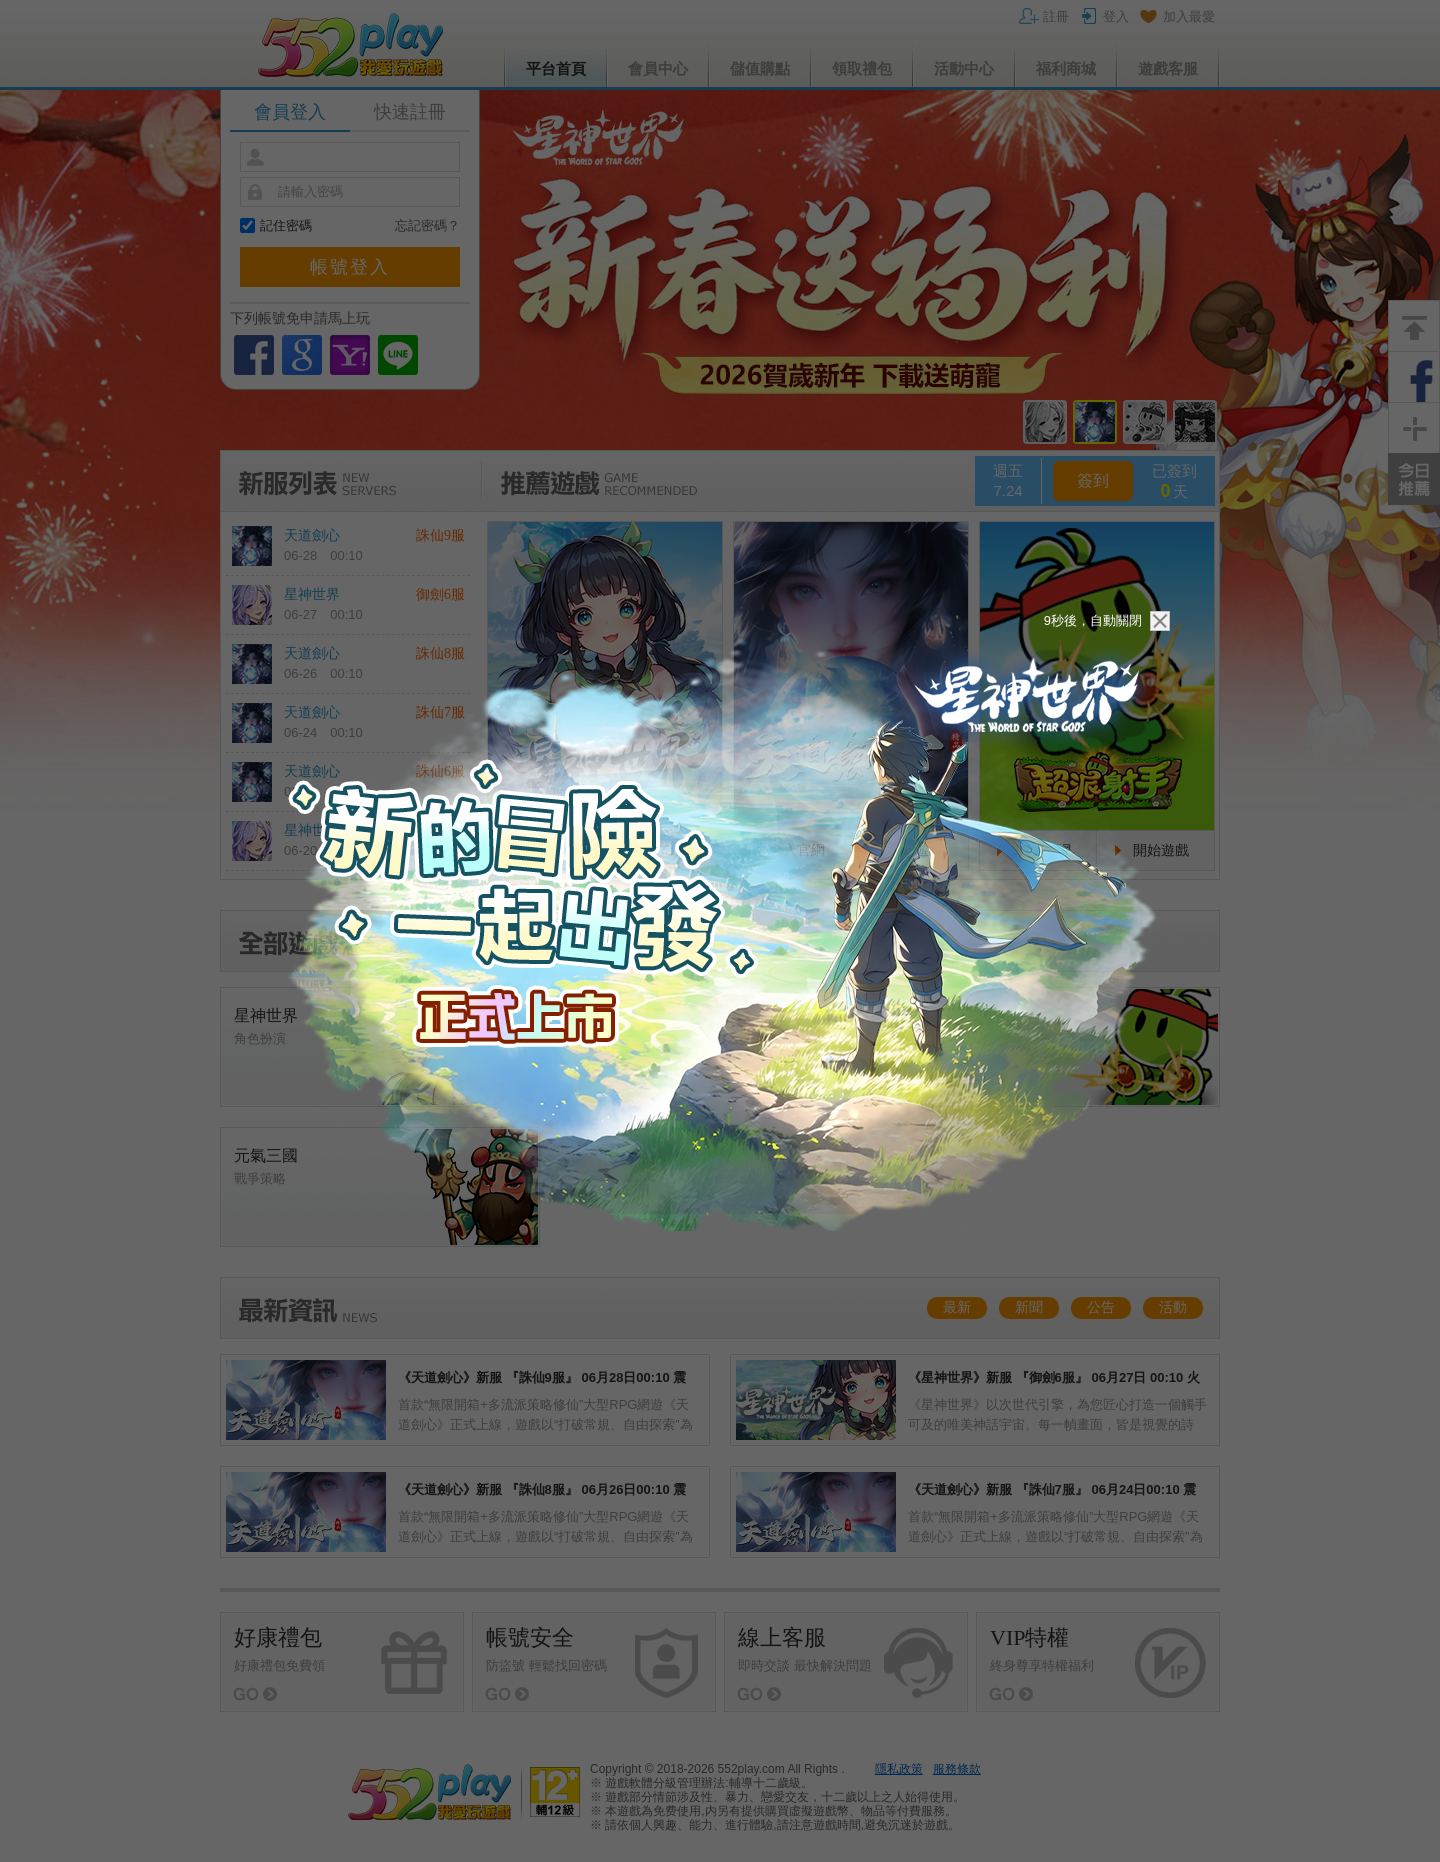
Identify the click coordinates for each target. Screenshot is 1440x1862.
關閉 (1160, 621)
